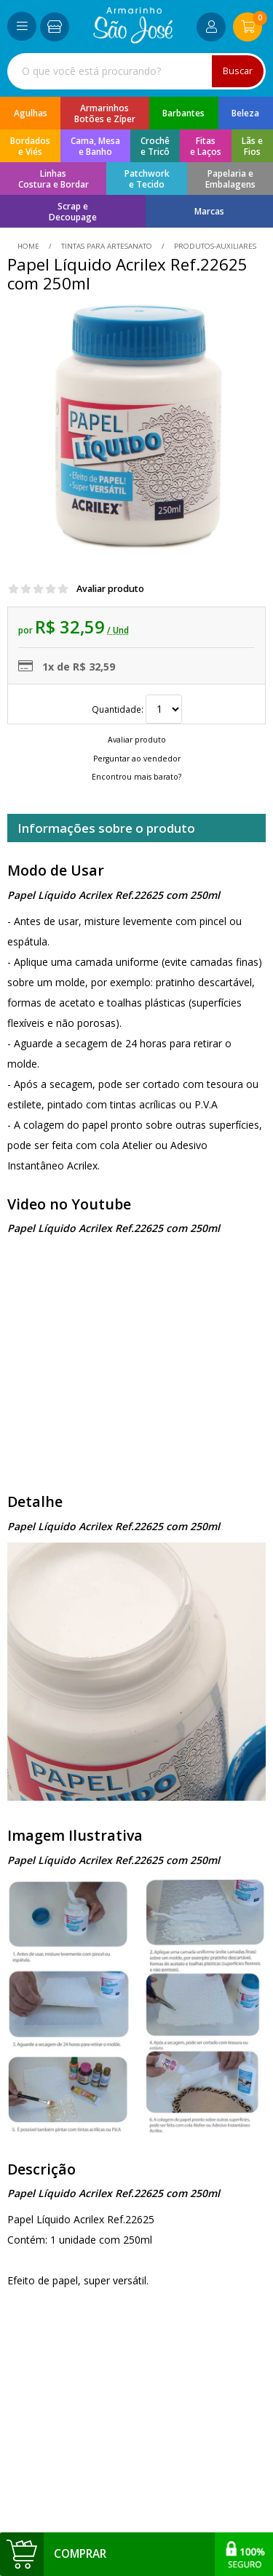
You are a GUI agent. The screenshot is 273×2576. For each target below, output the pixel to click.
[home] (133, 40)
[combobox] (136, 71)
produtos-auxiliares (214, 246)
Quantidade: (137, 709)
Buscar (238, 71)
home (29, 246)
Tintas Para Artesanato (106, 246)
